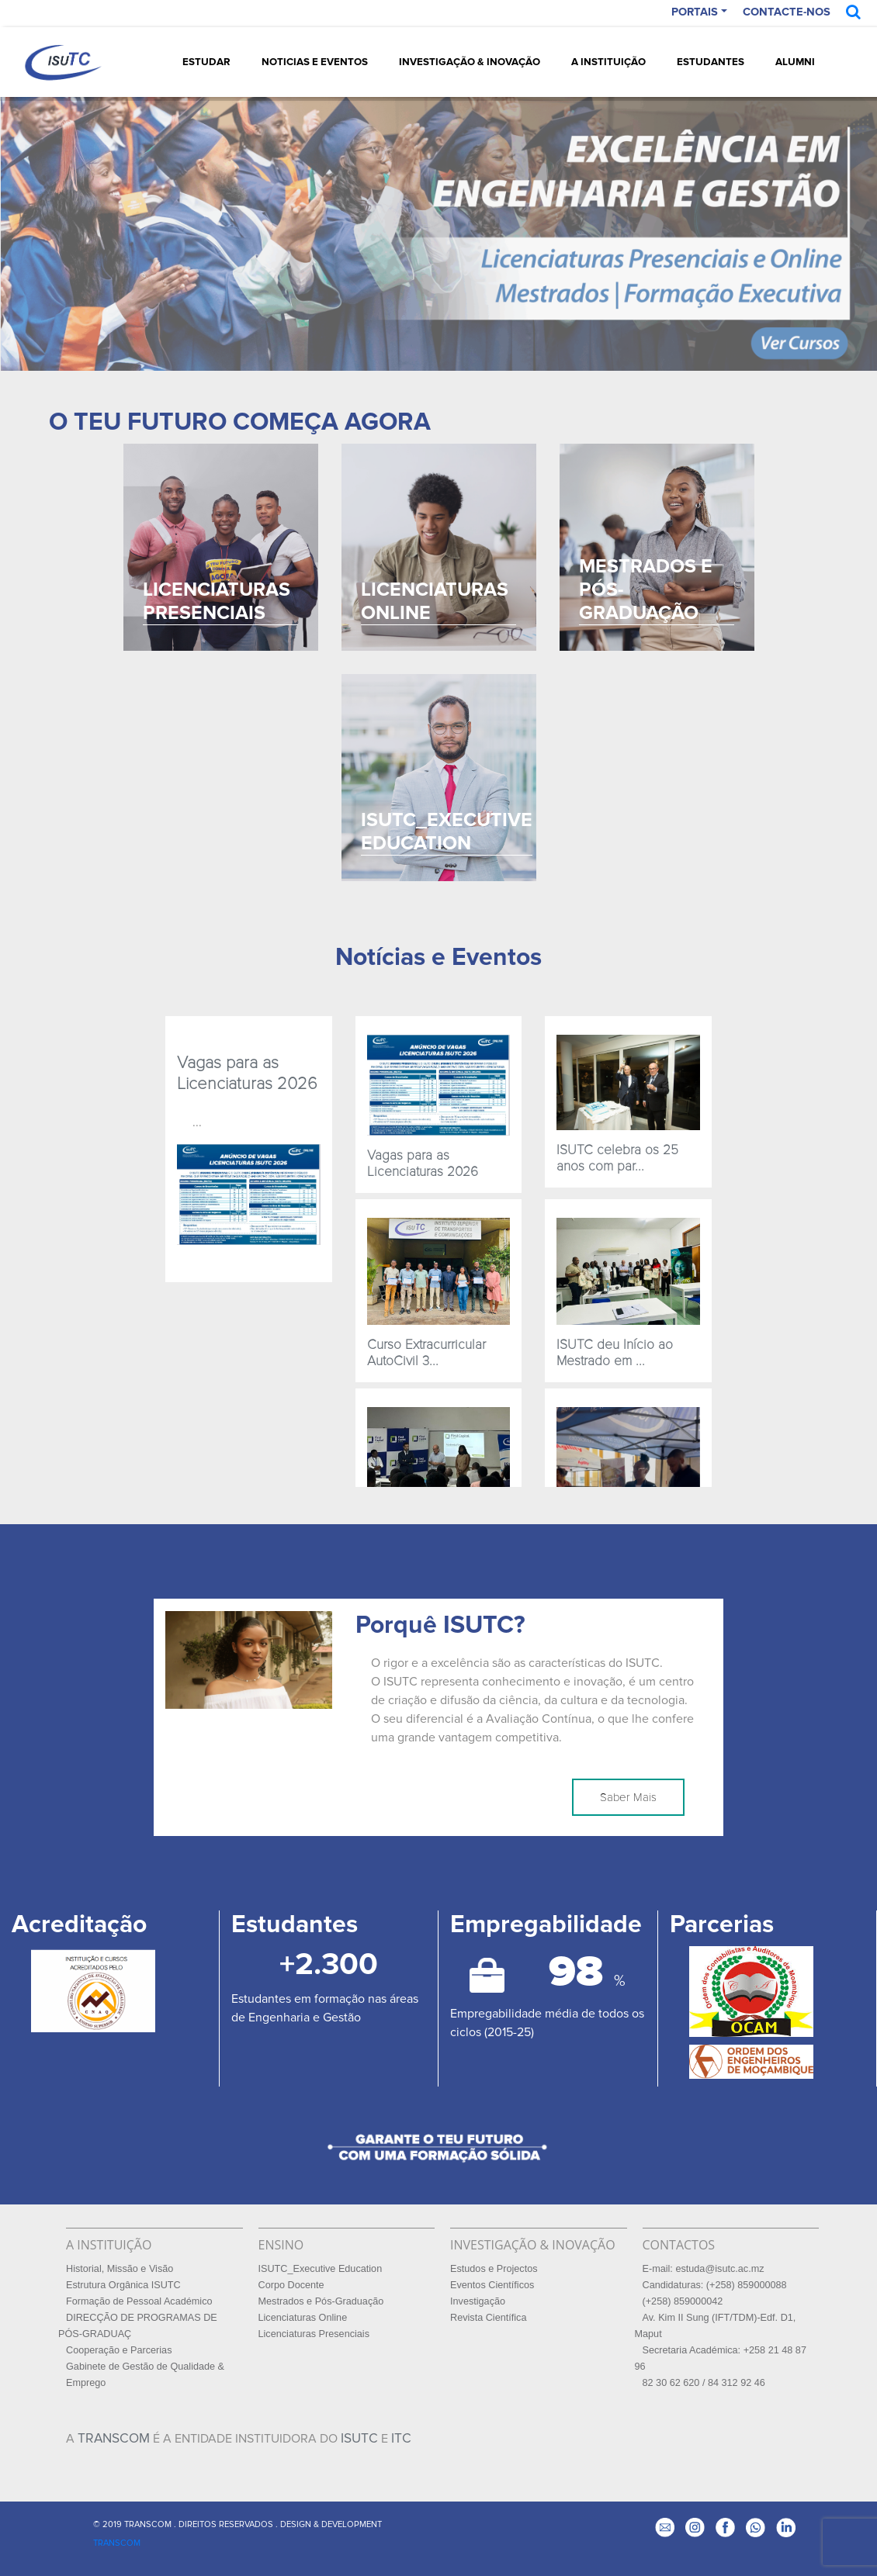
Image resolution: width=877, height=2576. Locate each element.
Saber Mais (628, 1797)
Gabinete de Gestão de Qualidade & (145, 2366)
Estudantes (710, 62)
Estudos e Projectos (494, 2268)
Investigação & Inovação (469, 62)
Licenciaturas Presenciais (314, 2334)
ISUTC (359, 2438)
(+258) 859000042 (683, 2301)
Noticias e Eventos (315, 62)
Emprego (86, 2382)
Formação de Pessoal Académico (139, 2301)
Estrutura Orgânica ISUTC (123, 2285)
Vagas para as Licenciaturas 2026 (247, 1073)
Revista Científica (488, 2317)
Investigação (477, 2301)
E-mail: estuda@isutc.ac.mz (703, 2268)
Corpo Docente (291, 2285)
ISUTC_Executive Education (320, 2268)
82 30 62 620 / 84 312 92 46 (704, 2382)
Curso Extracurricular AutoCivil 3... (426, 1352)
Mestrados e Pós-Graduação (321, 2301)
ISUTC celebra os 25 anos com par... (617, 1158)
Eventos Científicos (492, 2285)
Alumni (795, 62)
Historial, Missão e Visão (119, 2268)
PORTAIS (694, 12)
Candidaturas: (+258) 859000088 (715, 2285)
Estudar (206, 62)
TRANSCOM (114, 2438)
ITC (401, 2438)
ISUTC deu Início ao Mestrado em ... (614, 1352)
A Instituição (608, 62)
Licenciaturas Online (303, 2317)
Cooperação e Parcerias (119, 2350)
